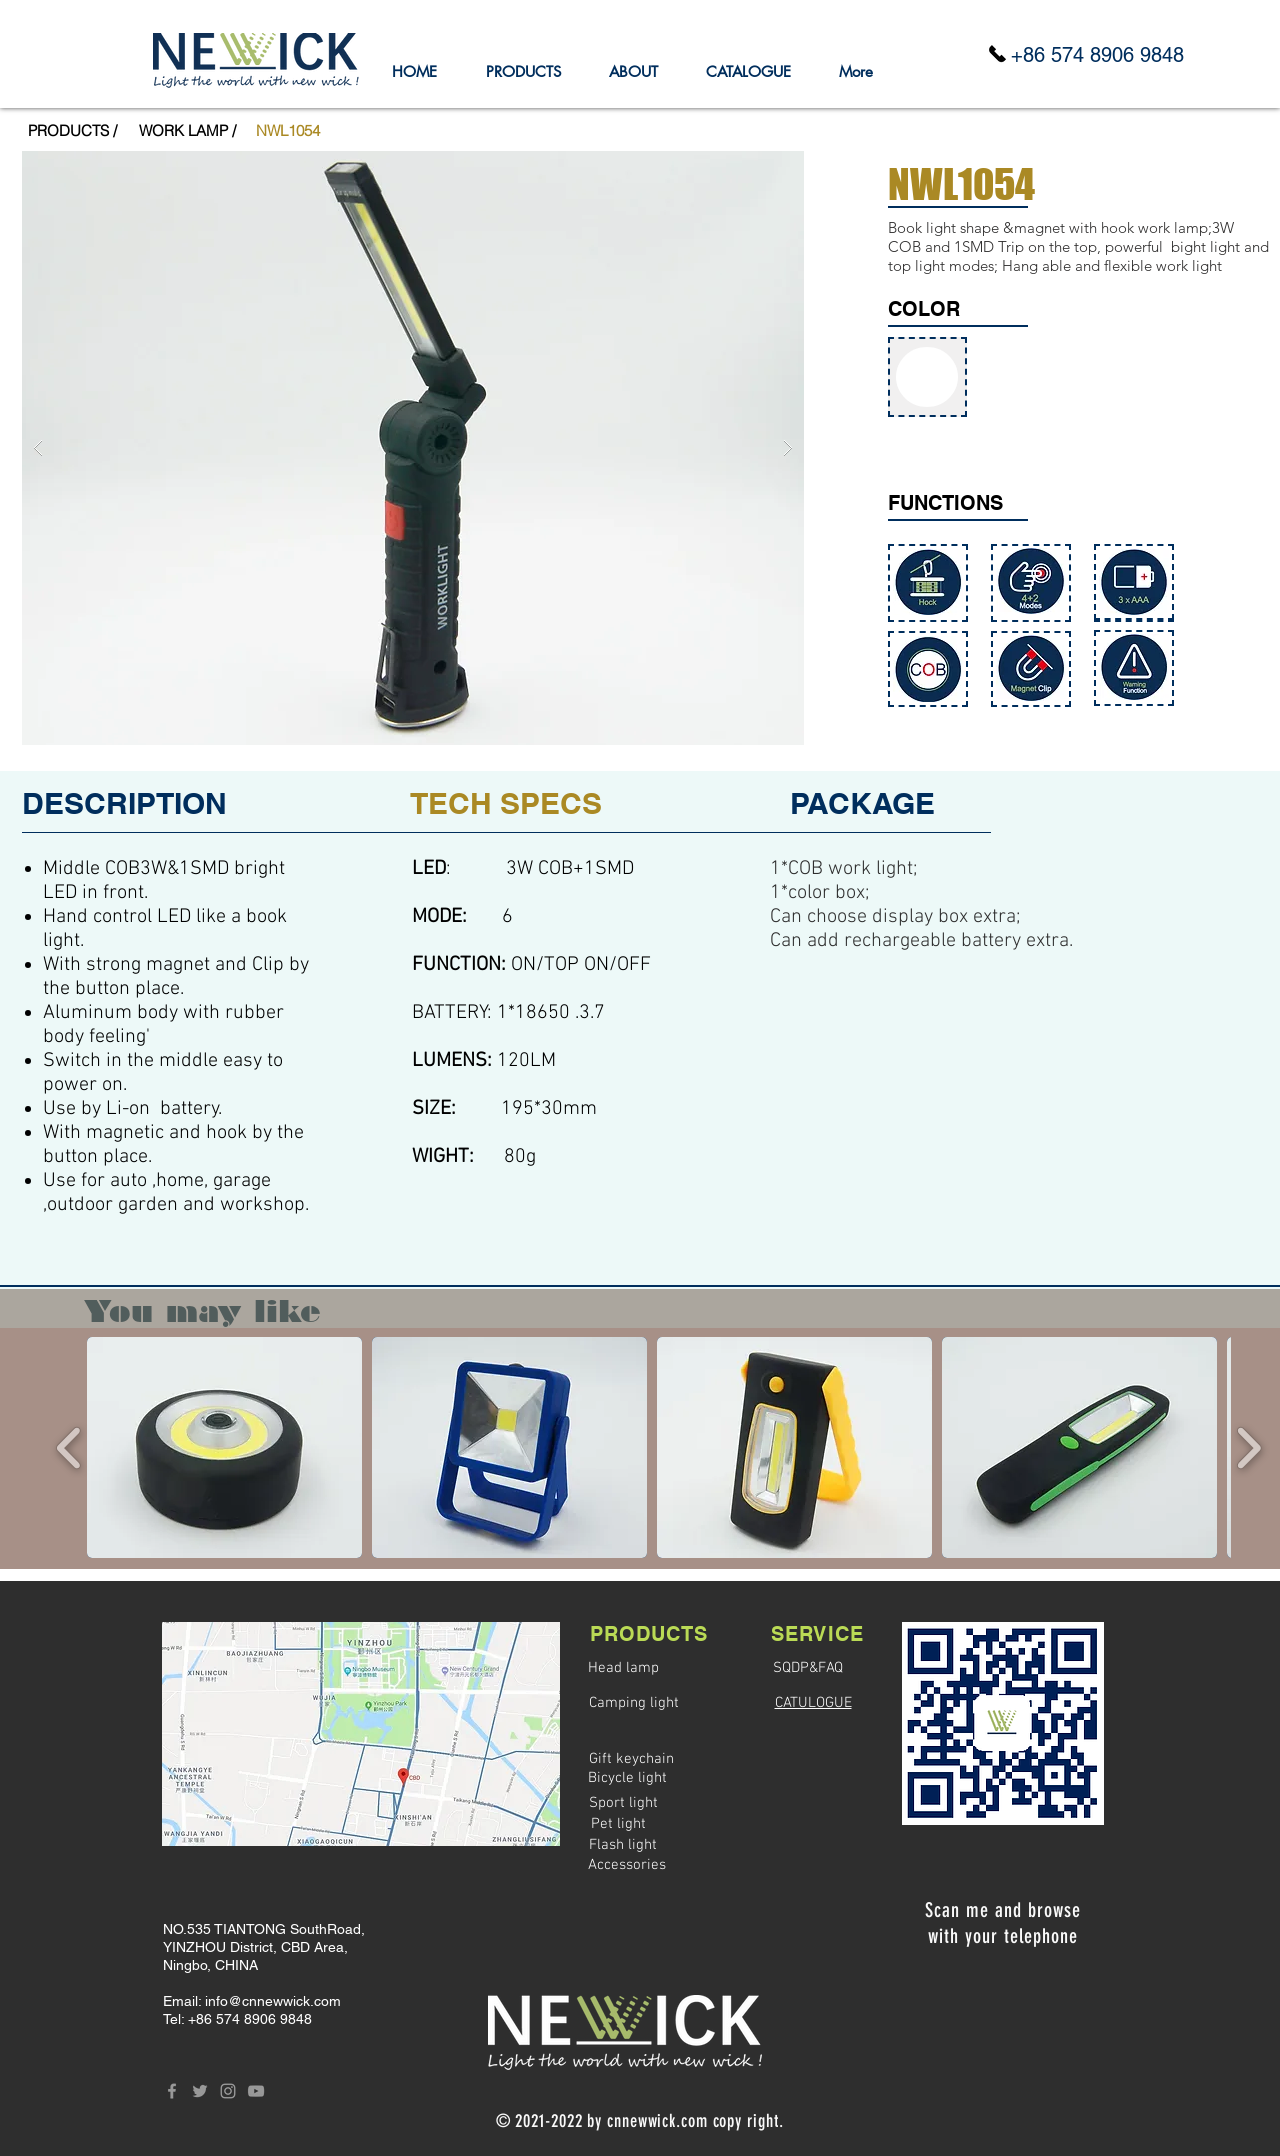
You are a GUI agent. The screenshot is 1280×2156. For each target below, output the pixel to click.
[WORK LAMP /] (187, 130)
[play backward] (69, 1447)
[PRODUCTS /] (72, 130)
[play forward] (1248, 1447)
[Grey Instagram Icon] (228, 2091)
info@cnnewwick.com (273, 2001)
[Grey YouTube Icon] (256, 2091)
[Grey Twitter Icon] (200, 2091)
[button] (288, 130)
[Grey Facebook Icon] (172, 2091)
